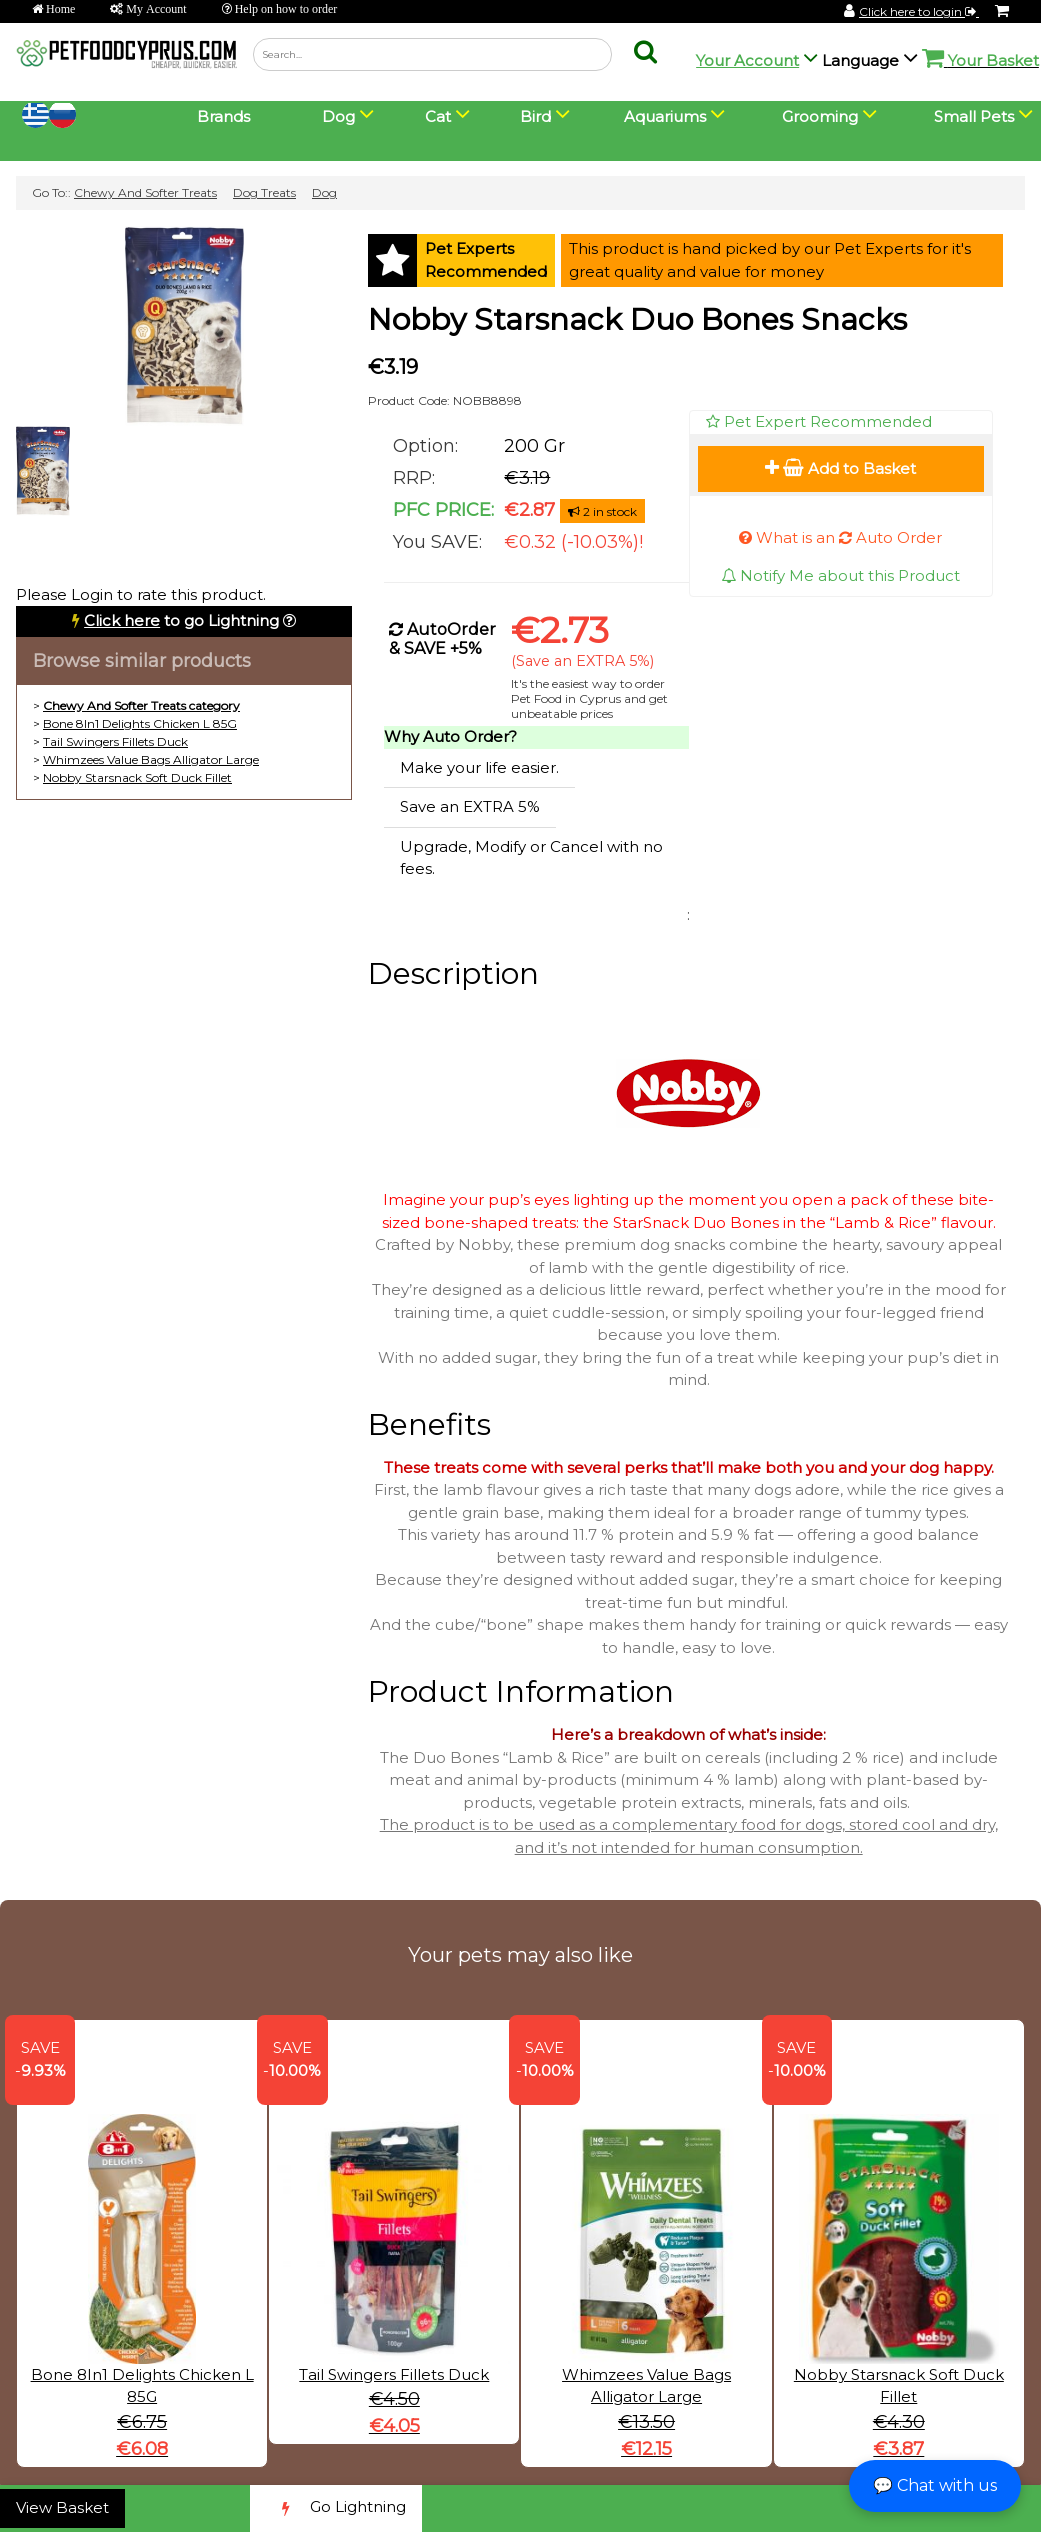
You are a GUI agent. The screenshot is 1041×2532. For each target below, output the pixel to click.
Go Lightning (336, 2508)
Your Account (747, 60)
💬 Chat (935, 2485)
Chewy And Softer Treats (145, 192)
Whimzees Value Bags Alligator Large (151, 759)
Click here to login (919, 11)
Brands (223, 116)
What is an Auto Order (840, 537)
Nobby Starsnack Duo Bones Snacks (637, 319)
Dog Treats (264, 192)
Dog (324, 192)
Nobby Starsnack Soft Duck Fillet (137, 777)
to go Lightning (181, 620)
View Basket (62, 2507)
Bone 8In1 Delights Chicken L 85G (140, 723)
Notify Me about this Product (840, 575)
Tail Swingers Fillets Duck (115, 741)
